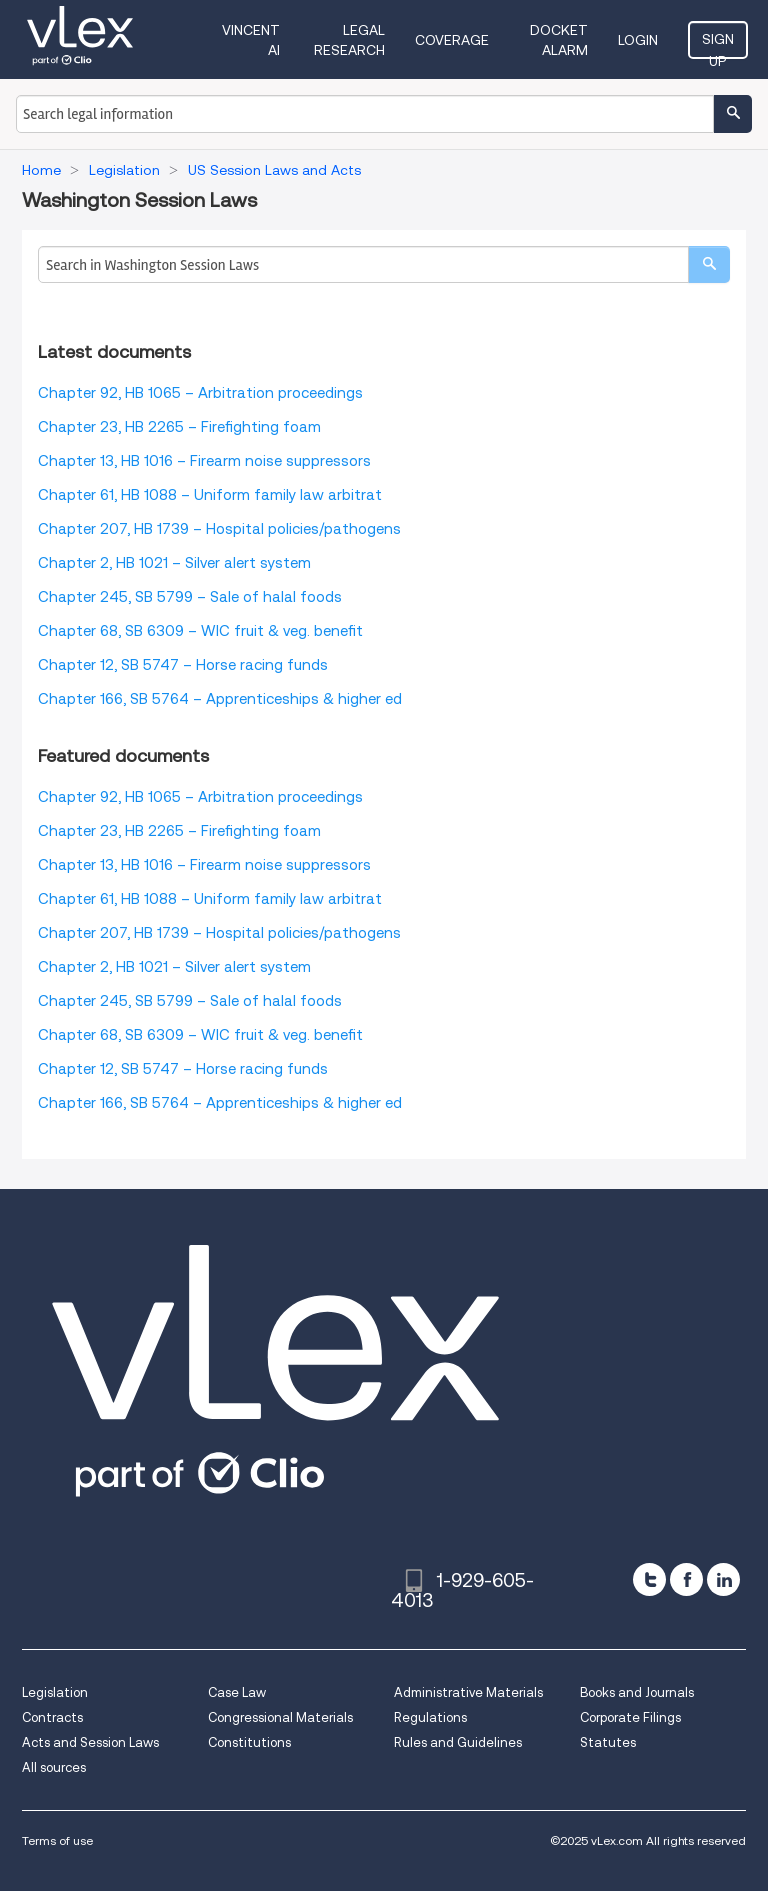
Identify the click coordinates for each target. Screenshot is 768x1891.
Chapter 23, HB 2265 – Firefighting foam (179, 427)
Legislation (55, 1692)
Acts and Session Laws (90, 1742)
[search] (709, 264)
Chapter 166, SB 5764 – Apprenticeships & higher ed (220, 699)
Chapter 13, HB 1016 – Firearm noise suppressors (204, 461)
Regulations (430, 1717)
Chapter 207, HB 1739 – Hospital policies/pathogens (219, 529)
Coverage (452, 40)
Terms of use (57, 1840)
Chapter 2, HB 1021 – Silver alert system (174, 563)
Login (638, 40)
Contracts (52, 1717)
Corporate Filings (630, 1717)
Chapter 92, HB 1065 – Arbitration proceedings (200, 393)
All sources (54, 1767)
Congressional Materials (280, 1717)
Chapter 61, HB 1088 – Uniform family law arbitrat (210, 495)
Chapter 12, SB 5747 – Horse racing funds (183, 665)
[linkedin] (723, 1579)
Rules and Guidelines (458, 1742)
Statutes (608, 1742)
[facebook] (686, 1579)
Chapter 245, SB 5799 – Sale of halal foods (190, 597)
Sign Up (718, 45)
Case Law (237, 1692)
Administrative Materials (468, 1692)
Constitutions (249, 1742)
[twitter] (649, 1579)
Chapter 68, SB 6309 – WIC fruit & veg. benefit (200, 631)
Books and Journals (637, 1692)
